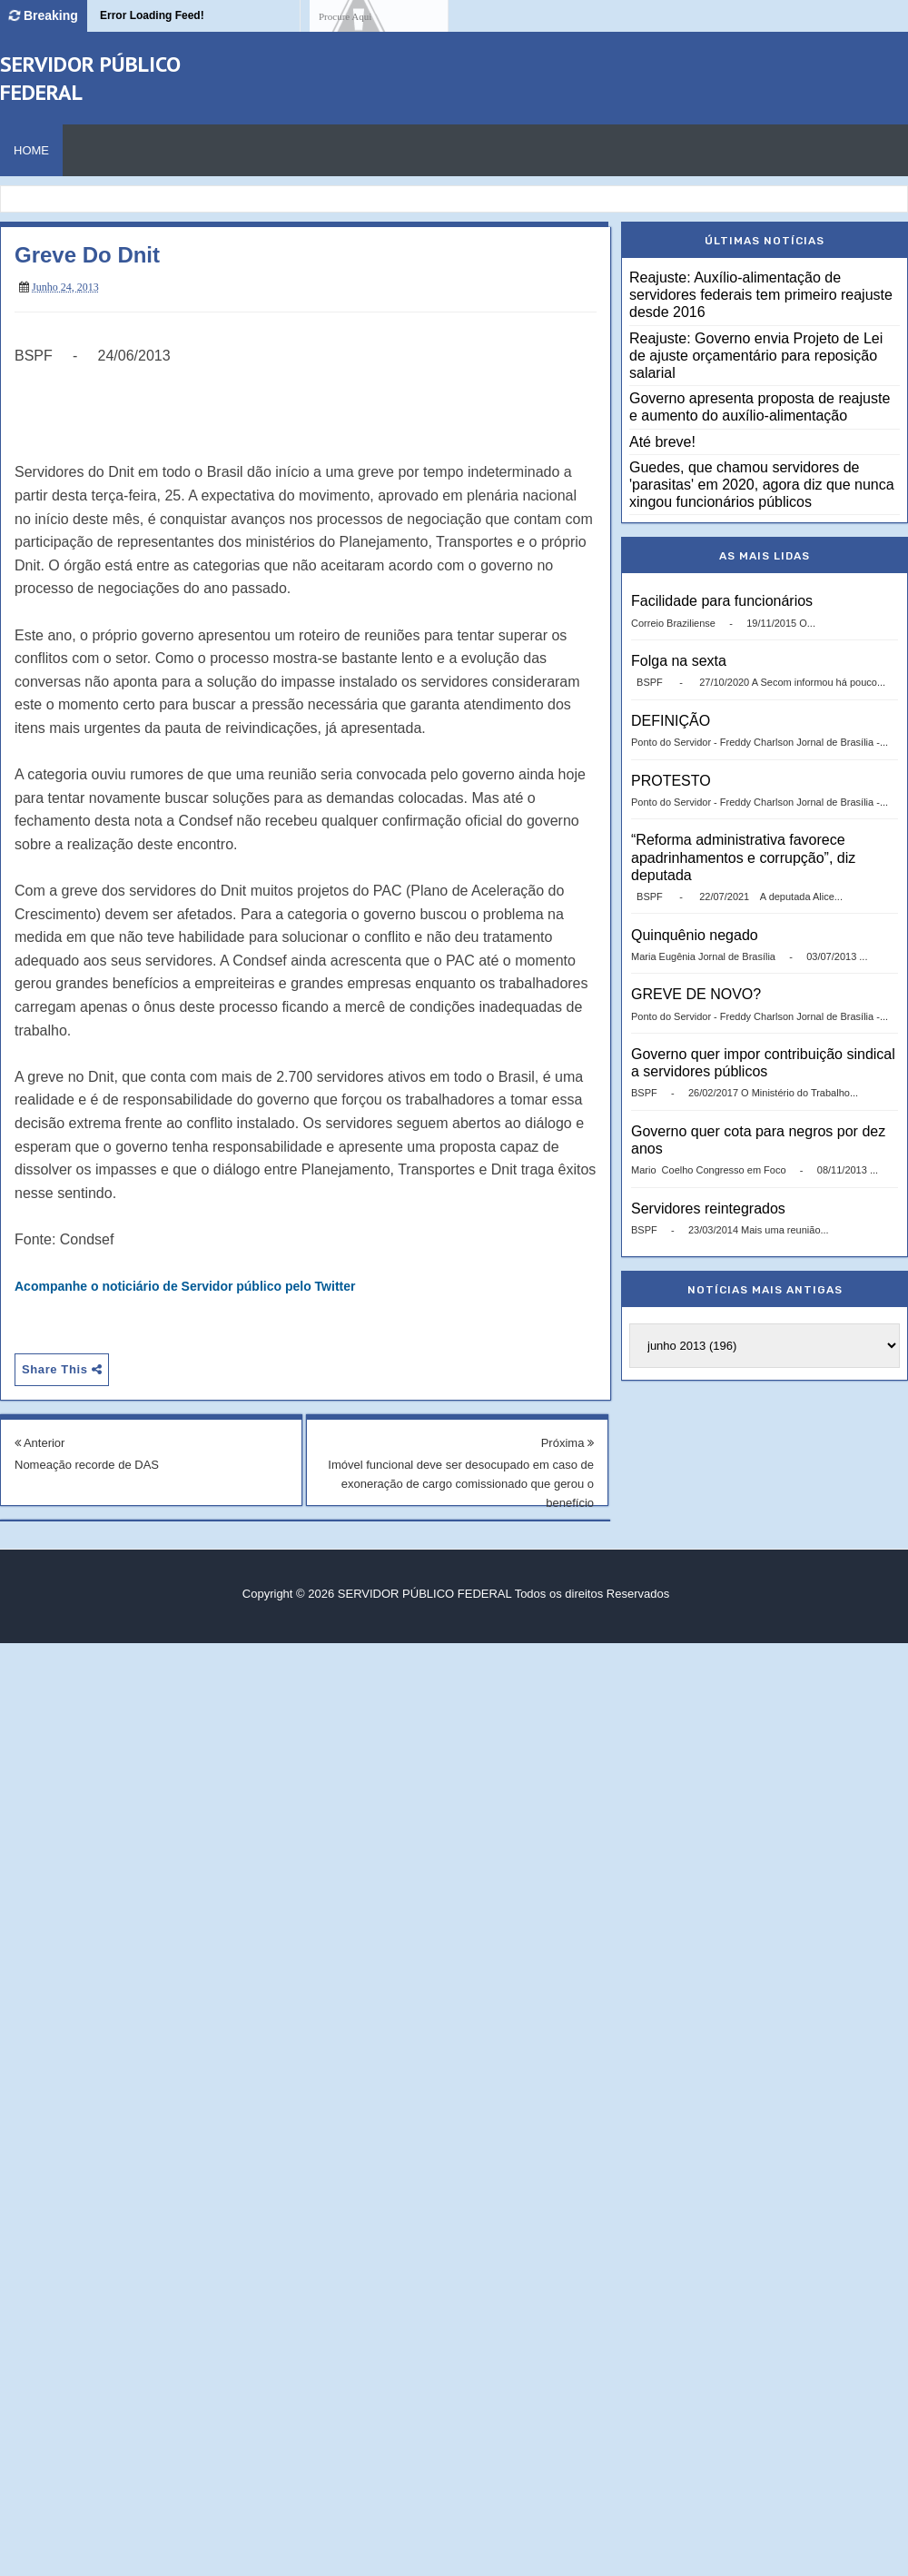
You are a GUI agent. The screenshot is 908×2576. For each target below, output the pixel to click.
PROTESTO (671, 780)
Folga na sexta (678, 661)
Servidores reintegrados (708, 1208)
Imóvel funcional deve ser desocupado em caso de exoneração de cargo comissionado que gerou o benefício (461, 1484)
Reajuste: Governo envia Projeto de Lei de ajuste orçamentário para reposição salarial (756, 356)
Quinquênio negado (694, 935)
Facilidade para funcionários (722, 601)
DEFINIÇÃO (670, 720)
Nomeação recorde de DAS (87, 1464)
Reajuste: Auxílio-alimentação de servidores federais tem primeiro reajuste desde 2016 (761, 295)
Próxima (567, 1443)
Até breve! (662, 442)
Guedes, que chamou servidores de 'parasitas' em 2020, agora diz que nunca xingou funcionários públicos (761, 485)
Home (31, 150)
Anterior (39, 1443)
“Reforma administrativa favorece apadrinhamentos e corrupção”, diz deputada (743, 857)
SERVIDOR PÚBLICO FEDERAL (424, 1593)
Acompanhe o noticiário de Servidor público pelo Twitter (185, 1286)
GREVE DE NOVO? (696, 994)
